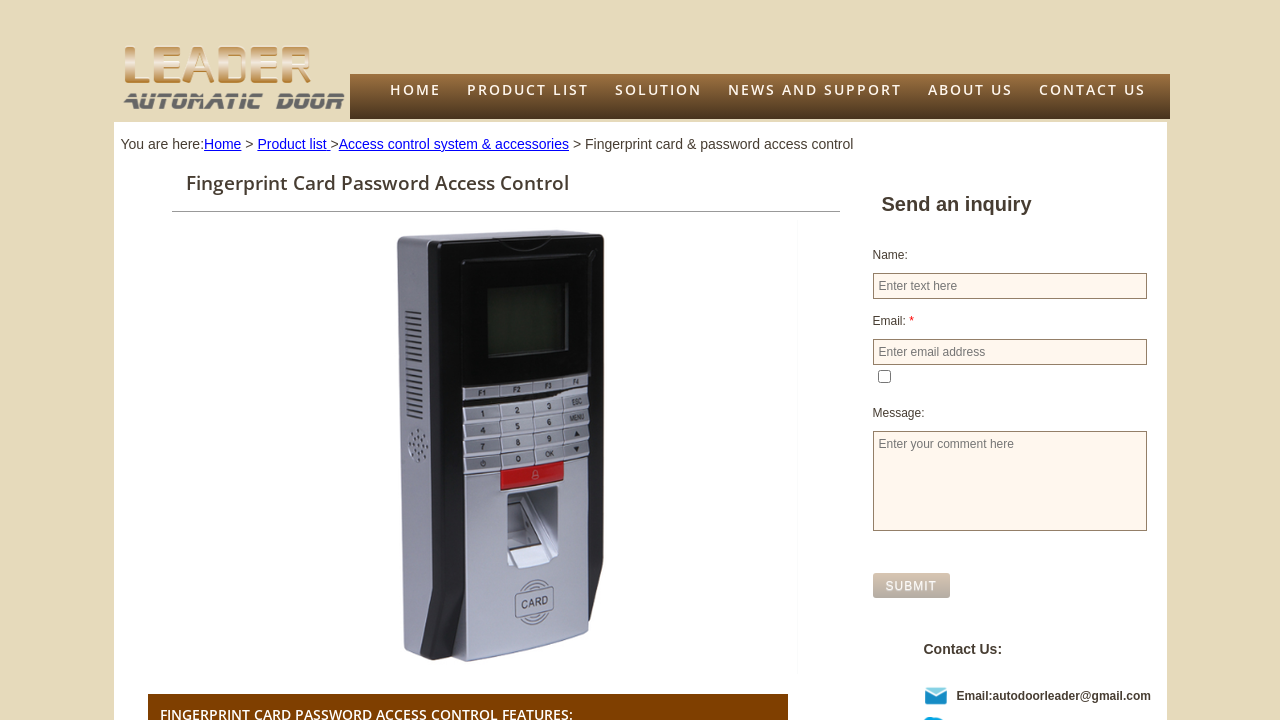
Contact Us (1092, 89)
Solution (658, 89)
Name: (890, 255)
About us (970, 89)
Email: (893, 321)
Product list (528, 89)
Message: (899, 413)
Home (415, 89)
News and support (815, 89)
